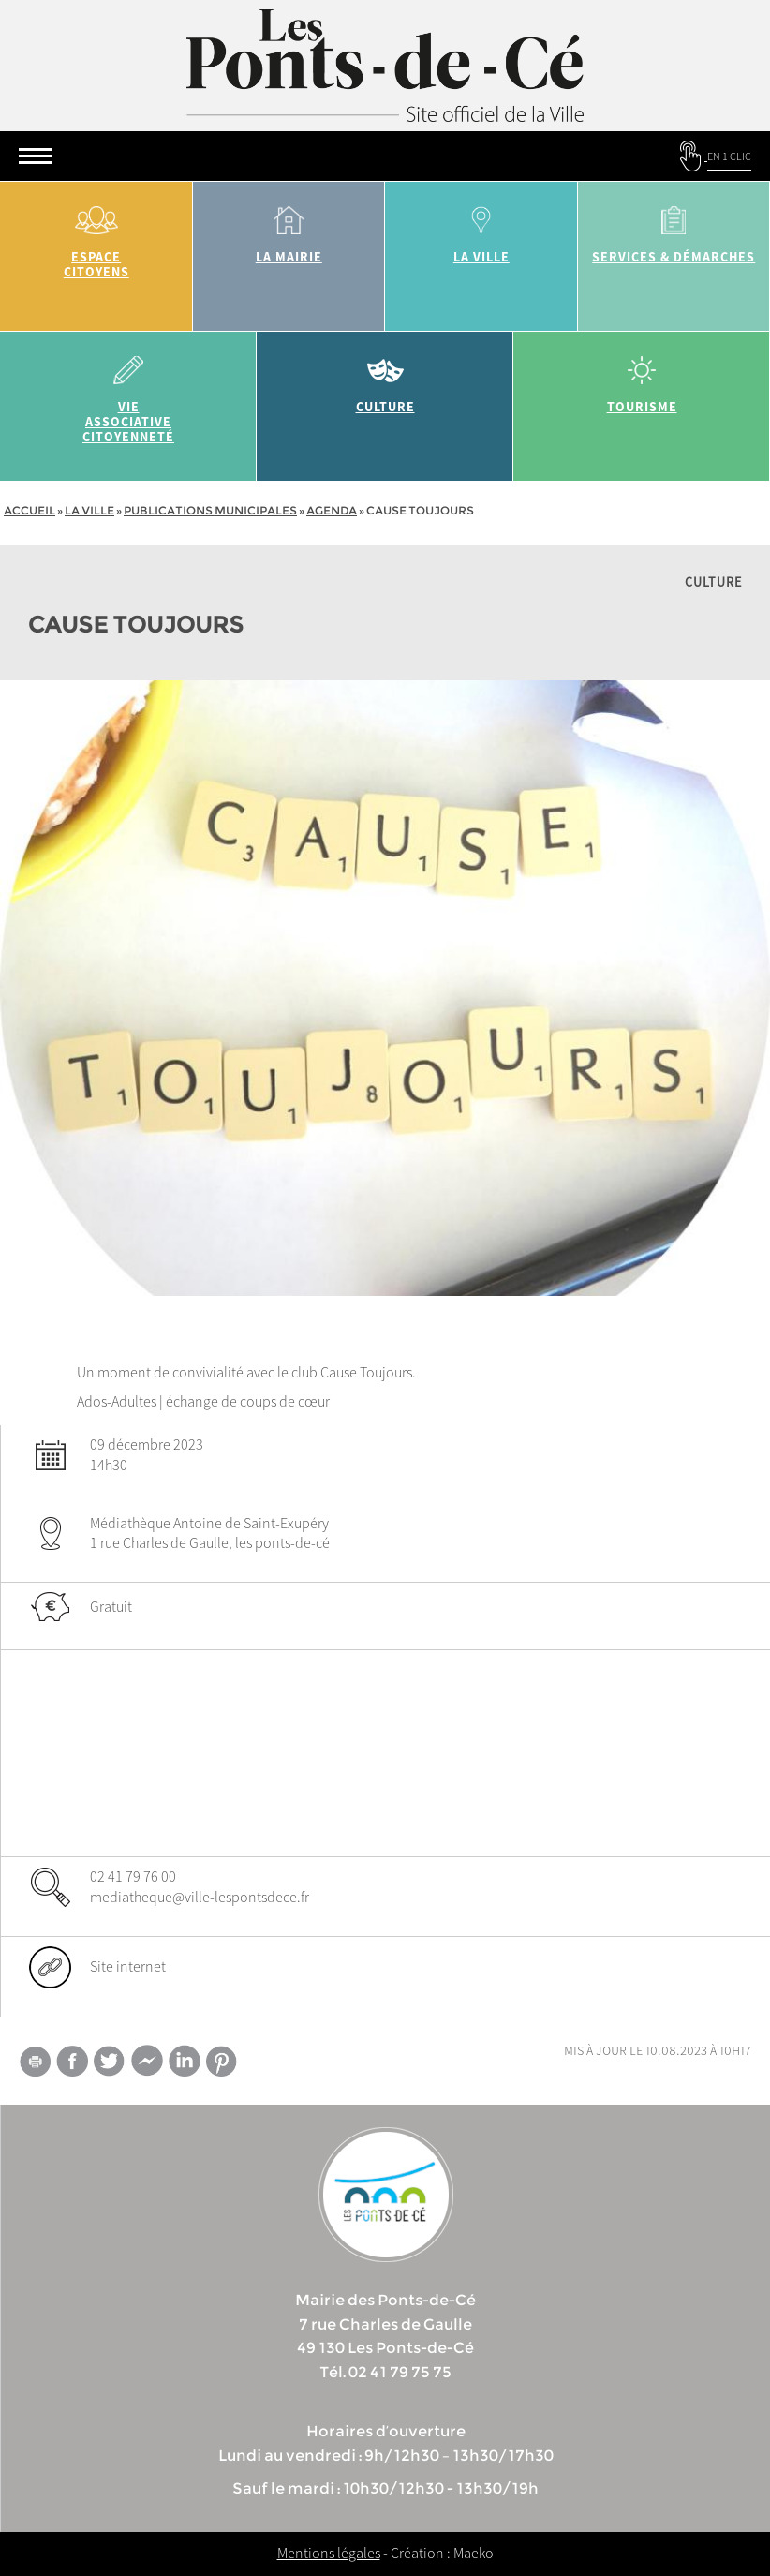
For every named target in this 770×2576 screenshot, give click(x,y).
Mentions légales (328, 2552)
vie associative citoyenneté (128, 393)
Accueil (29, 510)
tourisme (642, 378)
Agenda (331, 510)
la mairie (289, 228)
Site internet (128, 1966)
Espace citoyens (96, 235)
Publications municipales (210, 510)
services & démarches (674, 228)
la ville (481, 228)
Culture (385, 378)
